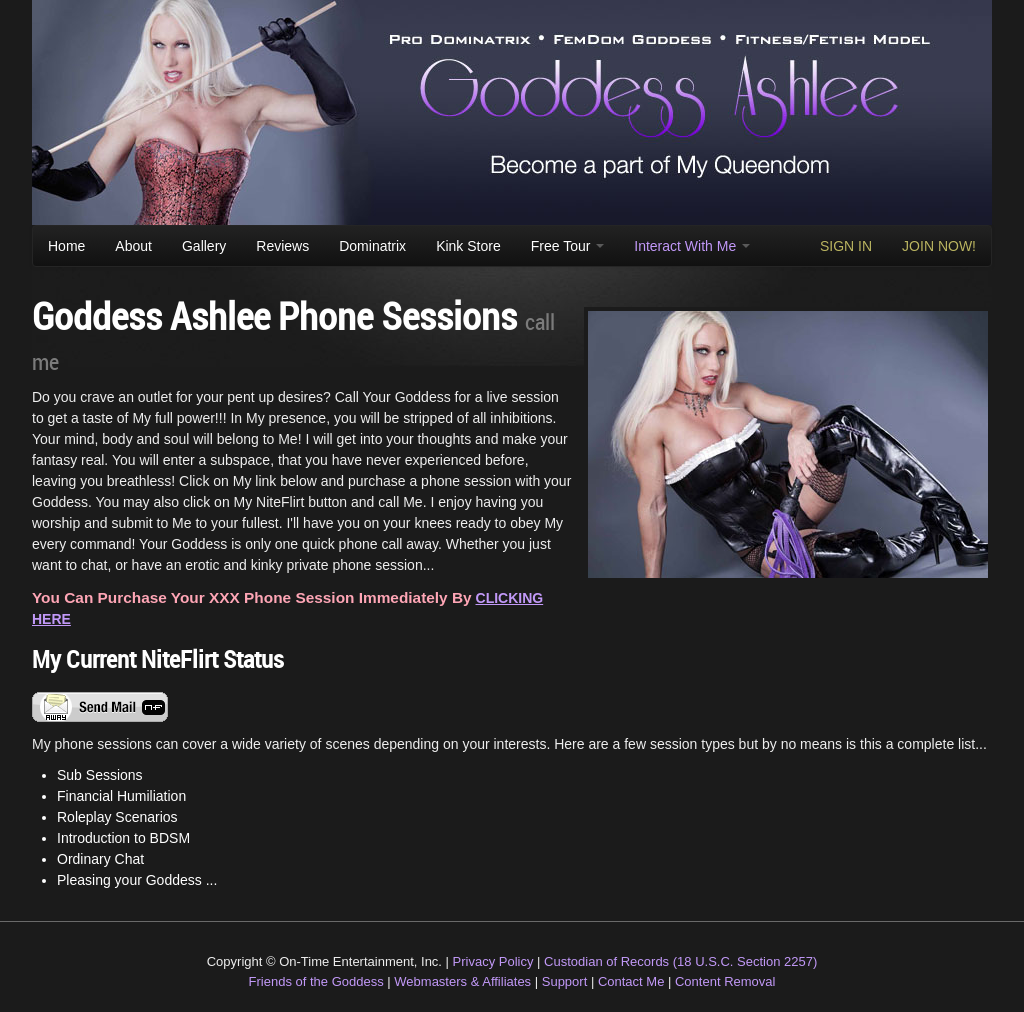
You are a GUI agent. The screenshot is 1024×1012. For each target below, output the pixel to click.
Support (565, 981)
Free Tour (568, 246)
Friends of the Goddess (316, 981)
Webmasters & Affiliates (462, 981)
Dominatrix (372, 246)
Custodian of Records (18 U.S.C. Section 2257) (680, 961)
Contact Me (631, 981)
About (133, 246)
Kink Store (468, 246)
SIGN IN (846, 246)
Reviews (282, 246)
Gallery (204, 246)
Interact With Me (692, 246)
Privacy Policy (493, 961)
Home (66, 246)
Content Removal (725, 981)
